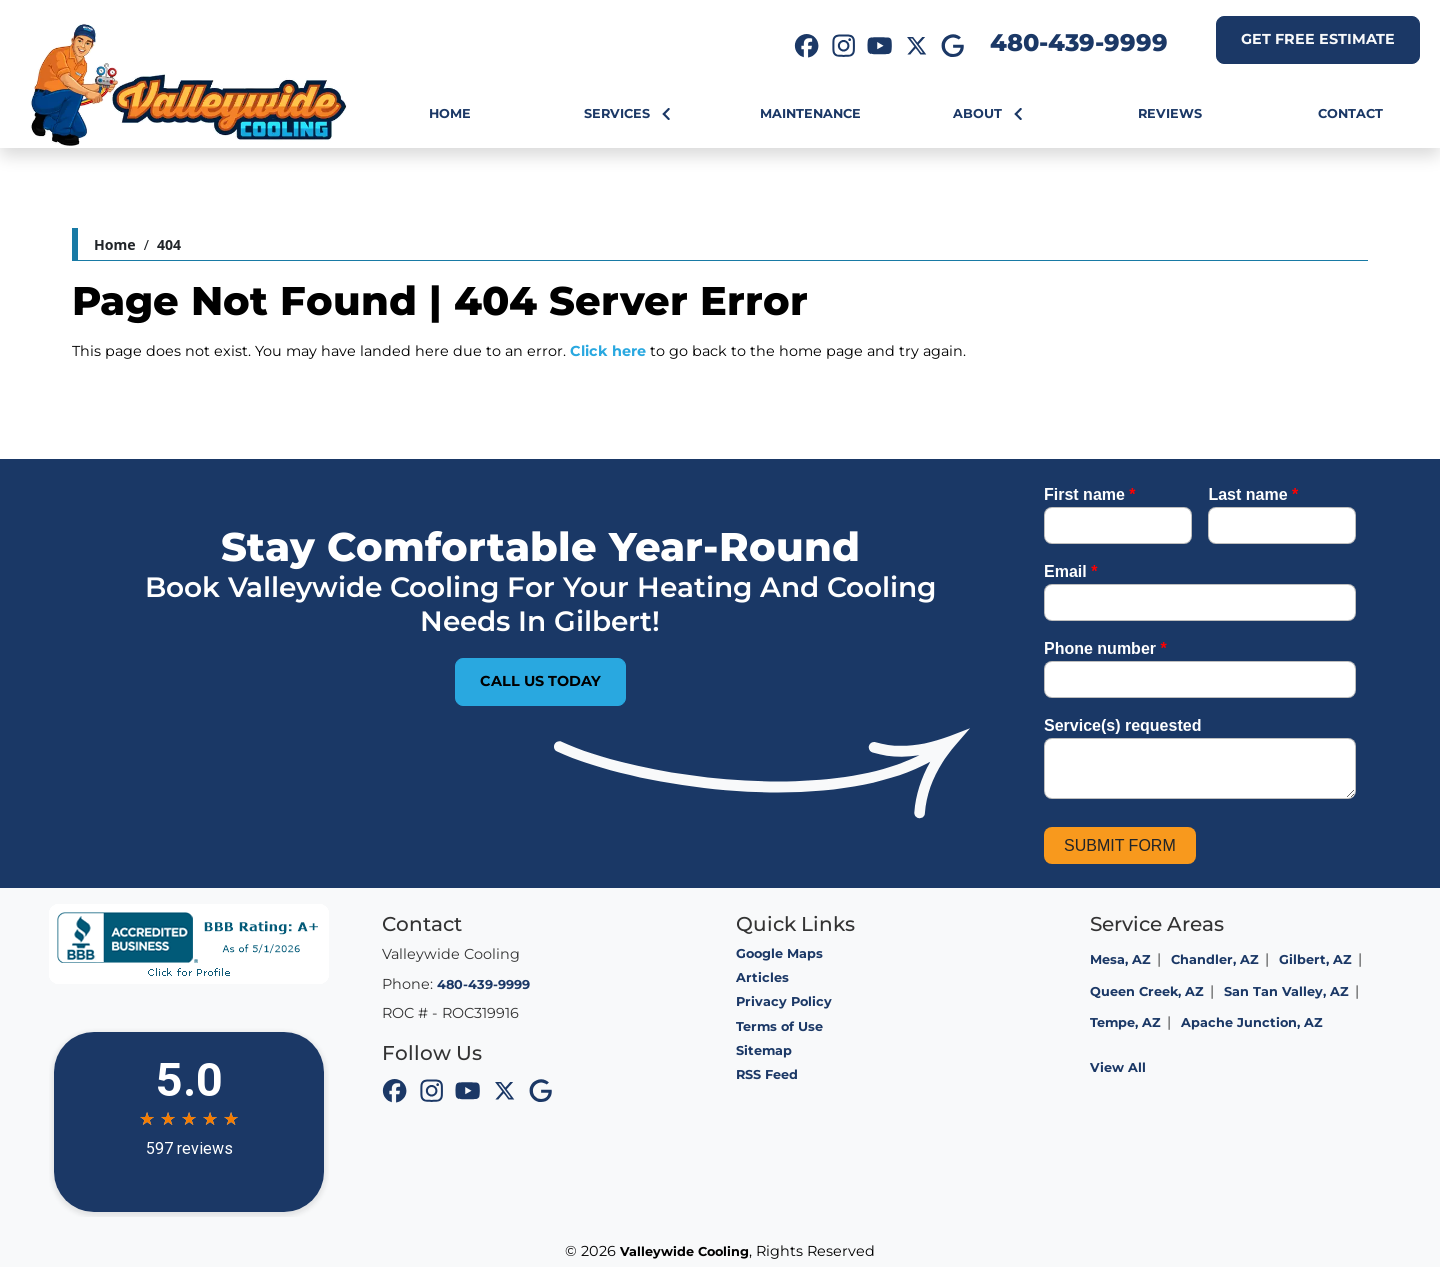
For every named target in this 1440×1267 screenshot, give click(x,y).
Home (115, 244)
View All (1118, 1067)
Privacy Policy (784, 1001)
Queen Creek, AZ (1147, 991)
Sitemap (764, 1050)
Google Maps (779, 953)
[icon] (807, 48)
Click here (608, 351)
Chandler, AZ (1215, 959)
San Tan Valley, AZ (1286, 991)
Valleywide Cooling (684, 1251)
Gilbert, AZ (1315, 959)
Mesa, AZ (1120, 959)
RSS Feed (767, 1074)
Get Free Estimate (1318, 39)
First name (1090, 494)
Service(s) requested (1122, 725)
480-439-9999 (1079, 42)
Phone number (1105, 648)
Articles (762, 977)
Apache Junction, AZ (1252, 1022)
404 (169, 244)
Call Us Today (540, 681)
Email (1070, 571)
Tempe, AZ (1125, 1022)
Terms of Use (779, 1026)
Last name (1253, 494)
